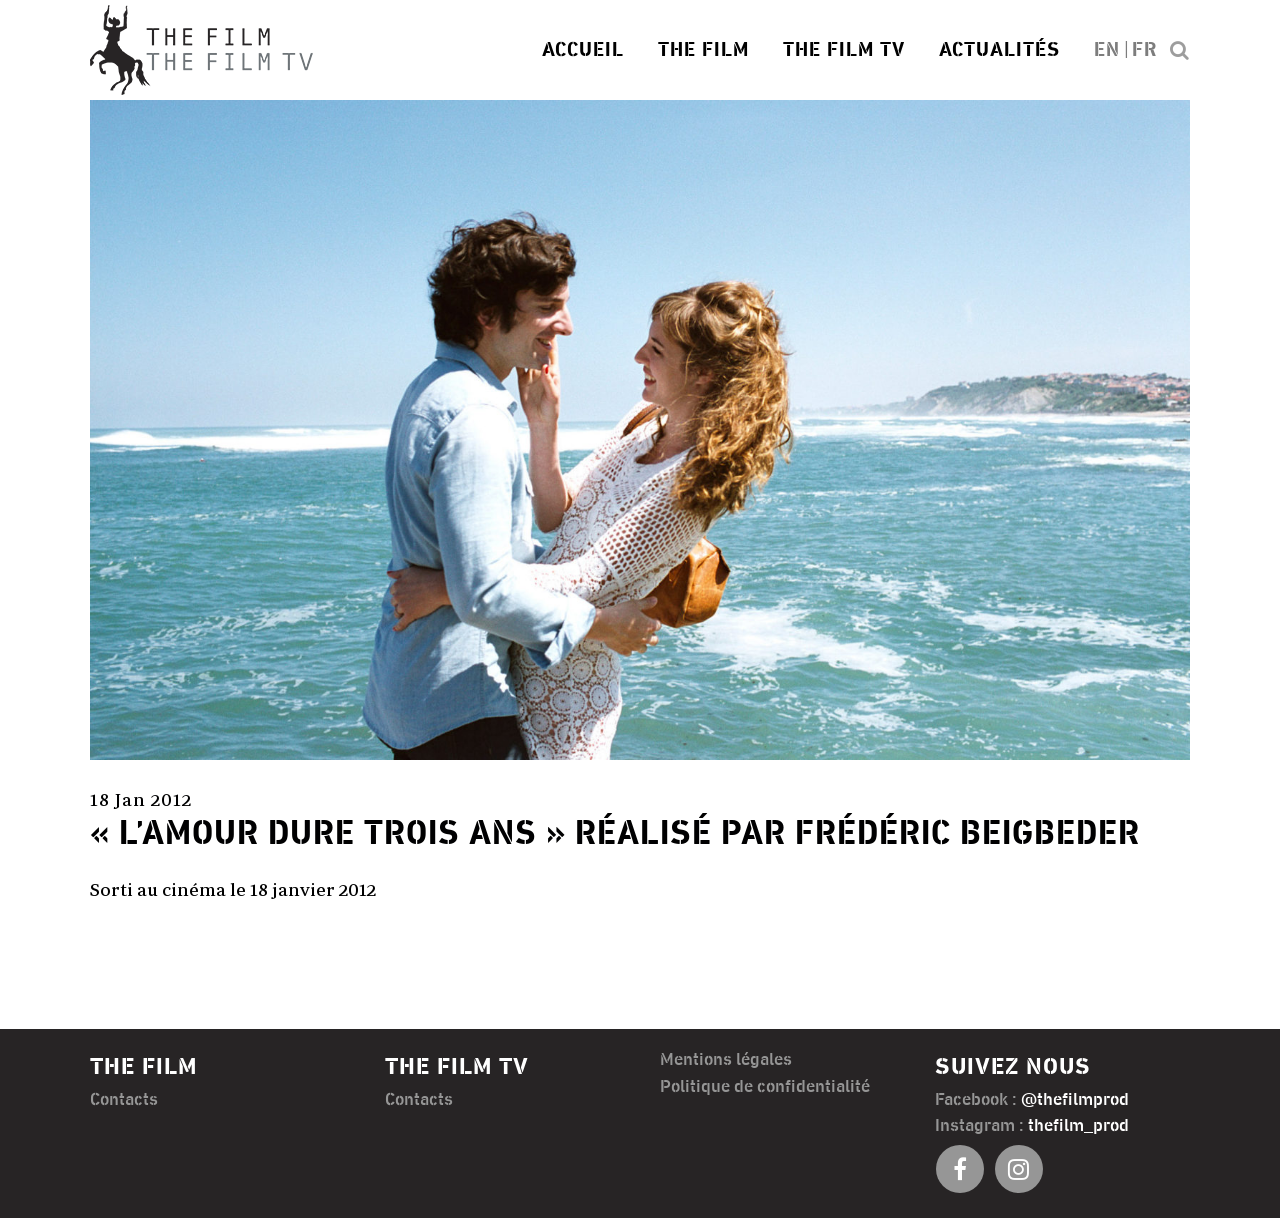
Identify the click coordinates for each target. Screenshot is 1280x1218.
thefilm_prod (1078, 1126)
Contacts (124, 1100)
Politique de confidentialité (765, 1087)
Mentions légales (726, 1060)
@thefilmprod (1075, 1100)
